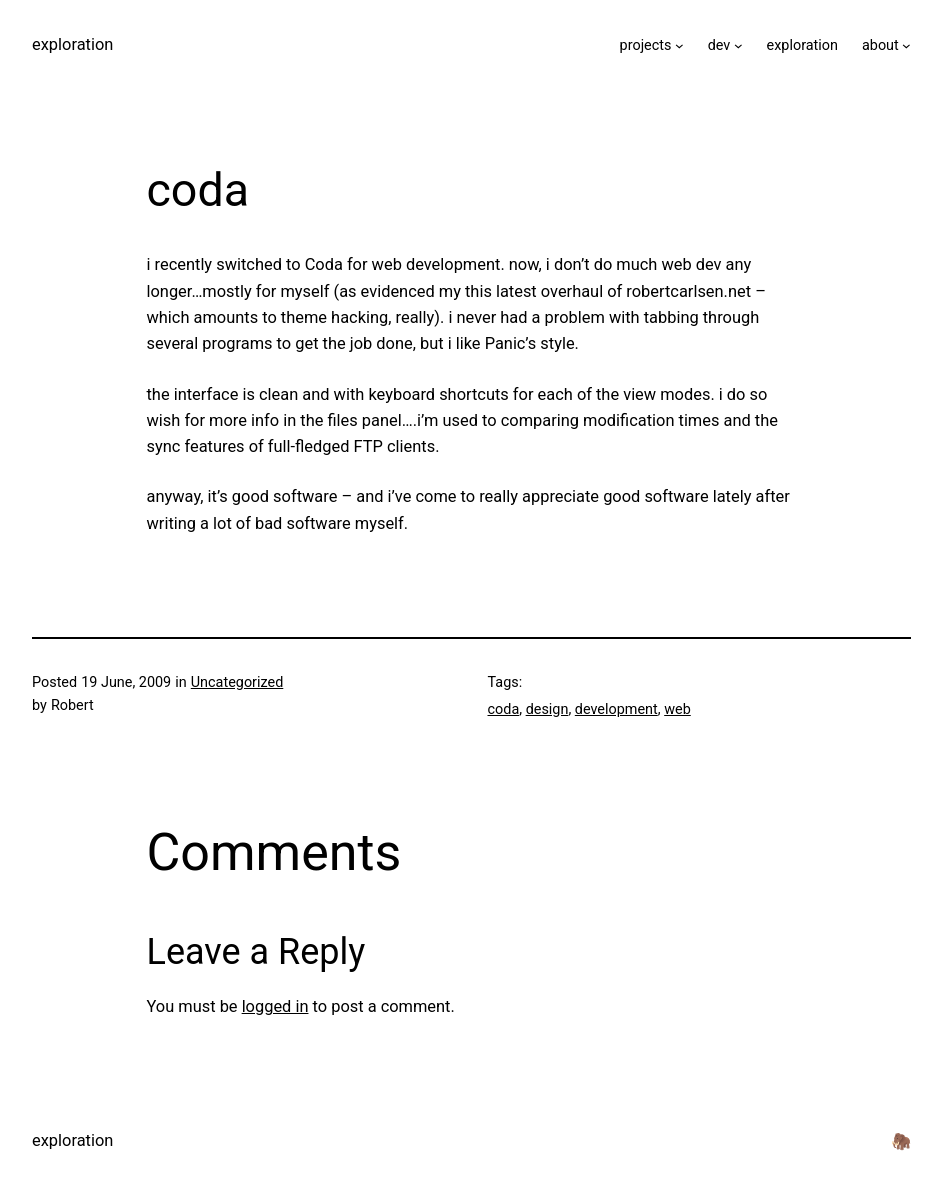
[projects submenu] (679, 45)
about (880, 45)
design (547, 709)
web (677, 709)
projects (646, 45)
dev (719, 45)
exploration (72, 44)
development (616, 709)
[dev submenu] (738, 45)
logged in (275, 1006)
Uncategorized (237, 682)
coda (504, 709)
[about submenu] (906, 45)
